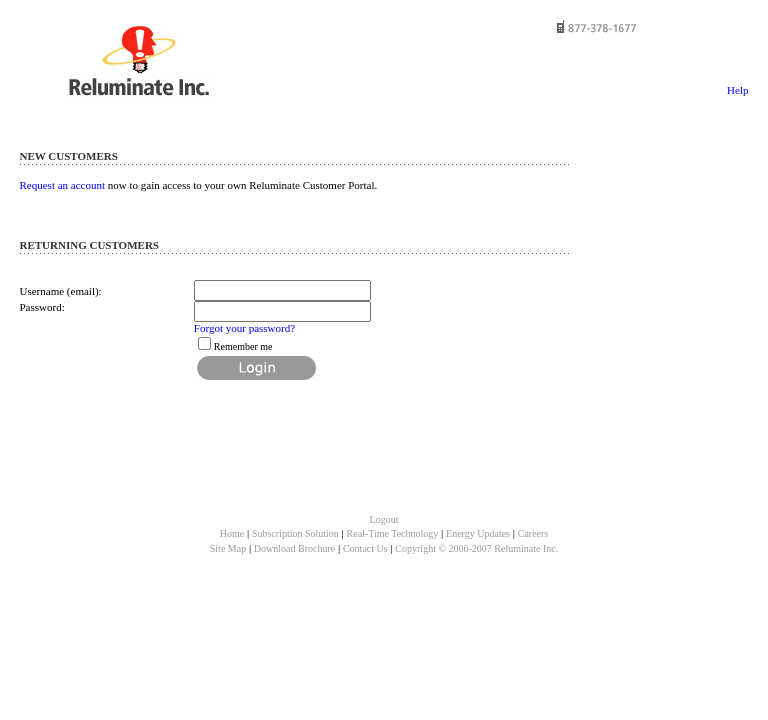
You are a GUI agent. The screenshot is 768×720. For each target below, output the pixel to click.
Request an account (63, 185)
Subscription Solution (295, 533)
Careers (533, 533)
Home (232, 533)
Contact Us (365, 548)
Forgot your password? (244, 328)
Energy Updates (478, 533)
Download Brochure (294, 548)
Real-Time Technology (393, 533)
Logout (384, 519)
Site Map (228, 548)
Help (737, 90)
